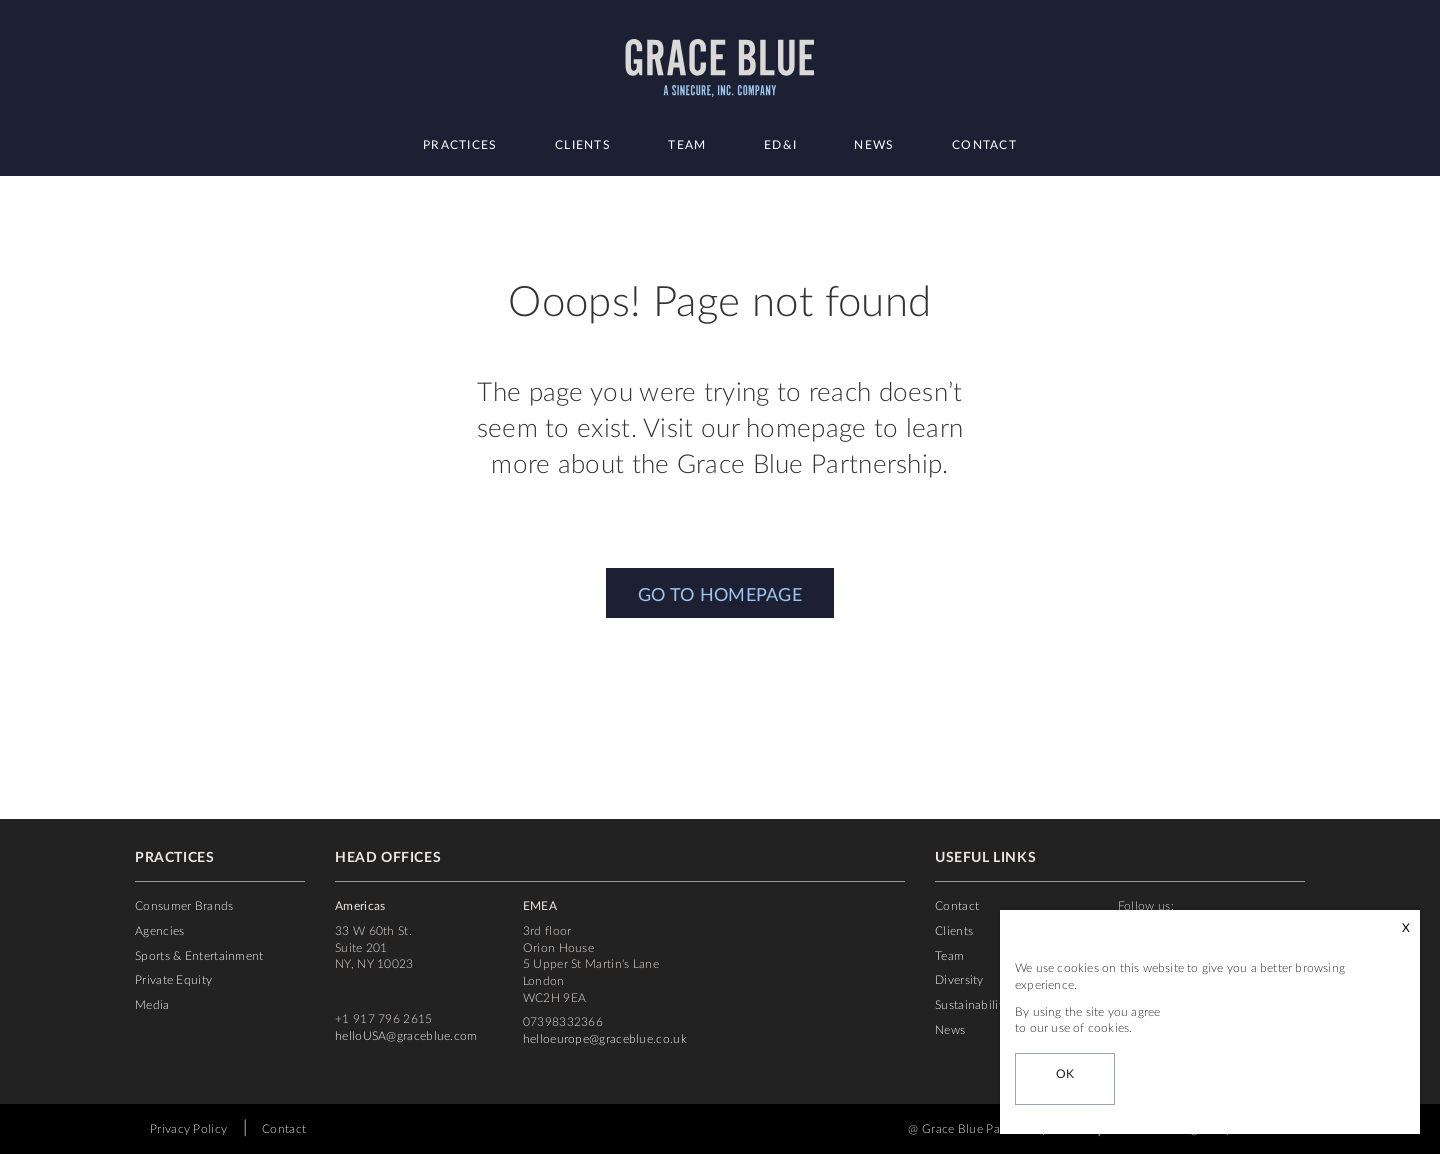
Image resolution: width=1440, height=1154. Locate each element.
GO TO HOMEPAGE (720, 596)
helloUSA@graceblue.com (406, 1036)
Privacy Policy (188, 1129)
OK (1065, 1074)
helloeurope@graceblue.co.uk (605, 1039)
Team (687, 145)
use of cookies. (1091, 1028)
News (874, 145)
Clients (583, 145)
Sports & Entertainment (199, 956)
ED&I (780, 145)
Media (152, 1005)
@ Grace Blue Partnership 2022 (995, 1129)
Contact (984, 145)
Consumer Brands (184, 906)
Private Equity (173, 980)
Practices (460, 145)
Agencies (159, 931)
